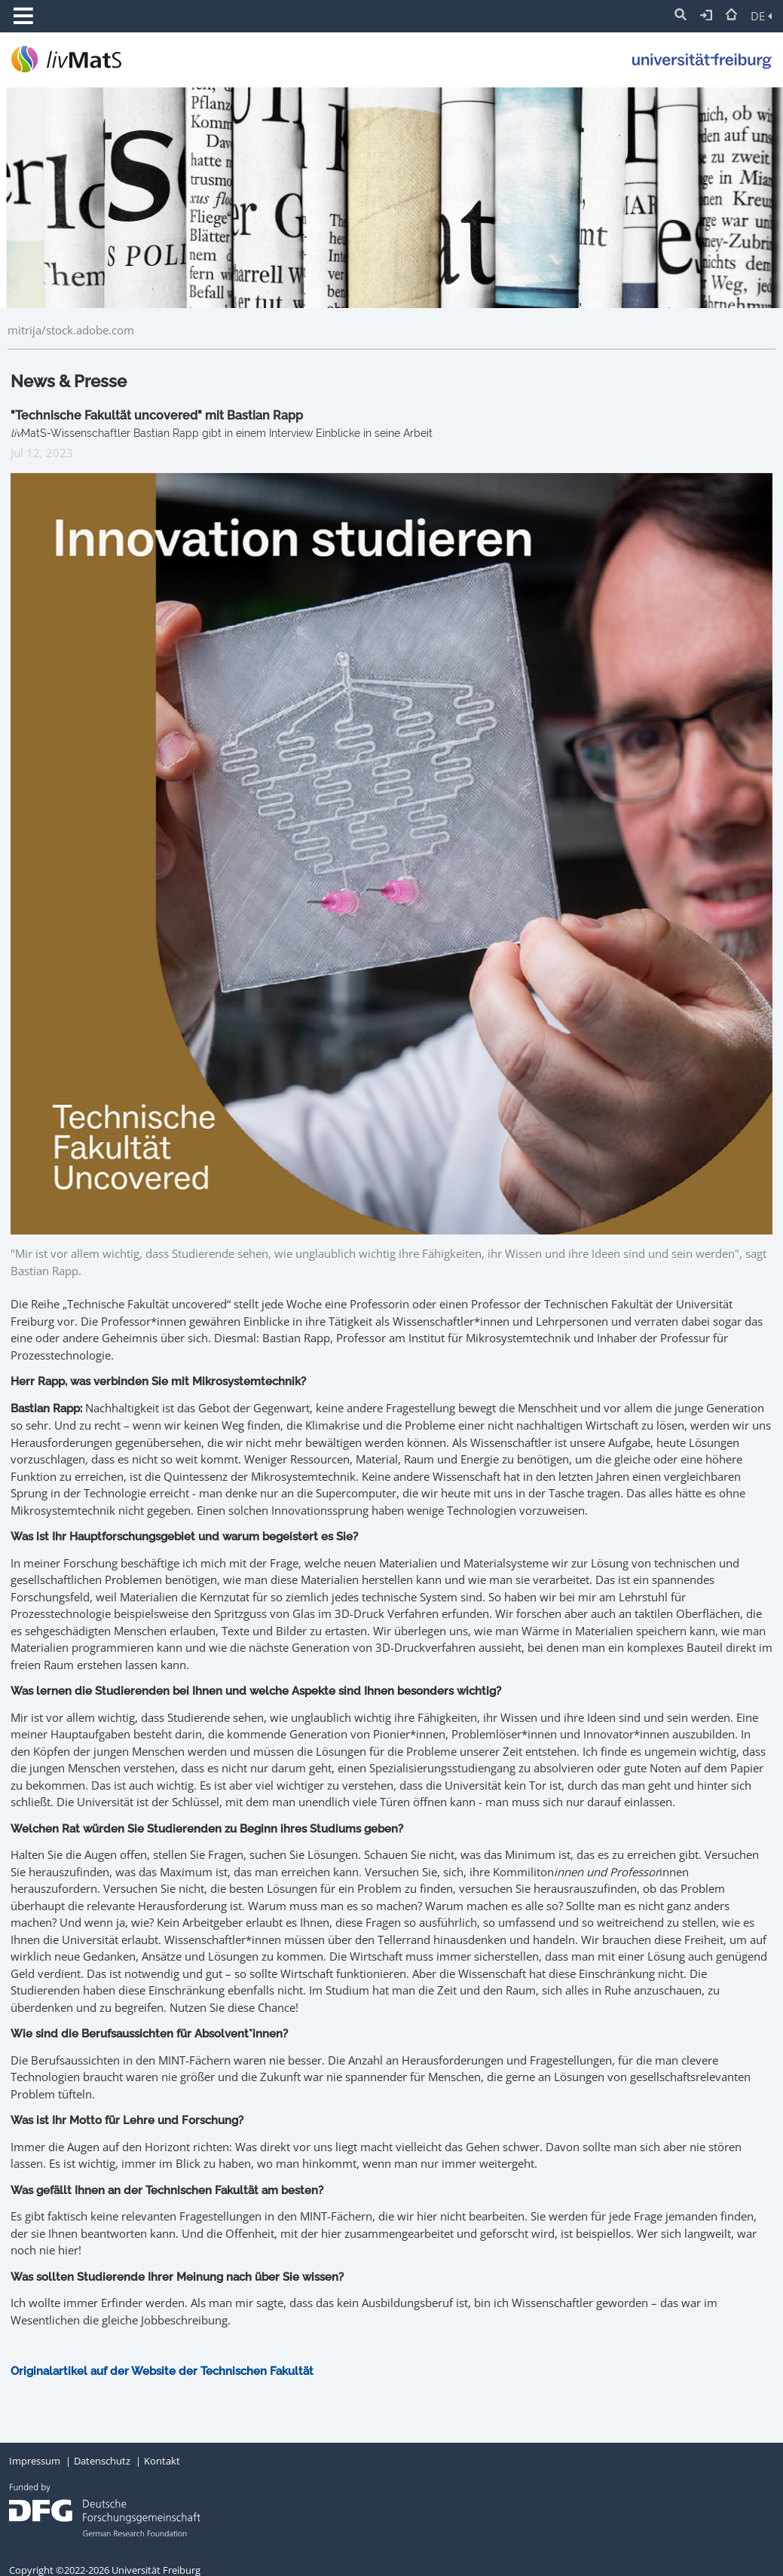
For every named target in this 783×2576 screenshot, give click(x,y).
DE (761, 15)
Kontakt (162, 2461)
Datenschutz (102, 2461)
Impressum (34, 2461)
